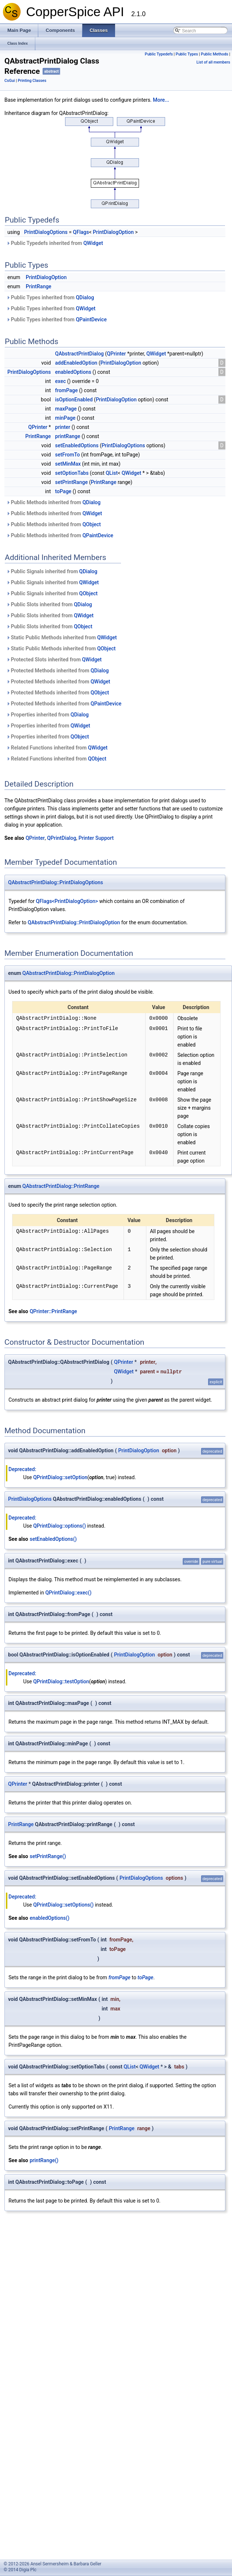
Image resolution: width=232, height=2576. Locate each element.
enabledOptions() (49, 1918)
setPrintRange (71, 482)
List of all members (213, 62)
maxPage (66, 409)
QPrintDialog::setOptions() (63, 1905)
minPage (65, 418)
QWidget (93, 243)
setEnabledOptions (77, 445)
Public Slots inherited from (49, 604)
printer (62, 427)
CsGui (9, 80)
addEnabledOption (76, 363)
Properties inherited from (47, 715)
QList (112, 473)
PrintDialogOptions (45, 232)
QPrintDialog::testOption (61, 1681)
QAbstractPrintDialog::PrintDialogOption (74, 922)
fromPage (66, 390)
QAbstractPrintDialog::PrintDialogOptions (55, 882)
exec (60, 381)
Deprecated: (22, 1469)
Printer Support (96, 838)
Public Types (187, 54)
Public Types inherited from (50, 297)
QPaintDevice (91, 319)
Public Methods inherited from (53, 502)
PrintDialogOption (113, 232)
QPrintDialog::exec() (68, 1593)
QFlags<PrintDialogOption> (67, 901)
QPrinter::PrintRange (53, 1311)
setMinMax (68, 464)
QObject (91, 524)
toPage (63, 491)
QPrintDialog (61, 838)
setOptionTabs (72, 473)
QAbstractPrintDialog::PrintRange (60, 1186)
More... (161, 100)
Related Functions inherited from (57, 748)
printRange (67, 436)
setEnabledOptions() (53, 1539)
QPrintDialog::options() (59, 1526)
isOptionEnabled (74, 399)
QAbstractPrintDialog (79, 354)
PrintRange (38, 286)
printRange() (44, 2160)
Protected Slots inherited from (53, 659)
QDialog (85, 297)
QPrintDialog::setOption (60, 1477)
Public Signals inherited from (51, 571)
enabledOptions (73, 372)
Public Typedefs (159, 54)
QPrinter (116, 354)
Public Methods (214, 54)
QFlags (81, 232)
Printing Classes (32, 80)
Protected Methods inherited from (57, 670)
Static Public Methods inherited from (61, 637)
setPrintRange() (48, 1856)
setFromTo (67, 455)
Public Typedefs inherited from (54, 243)
